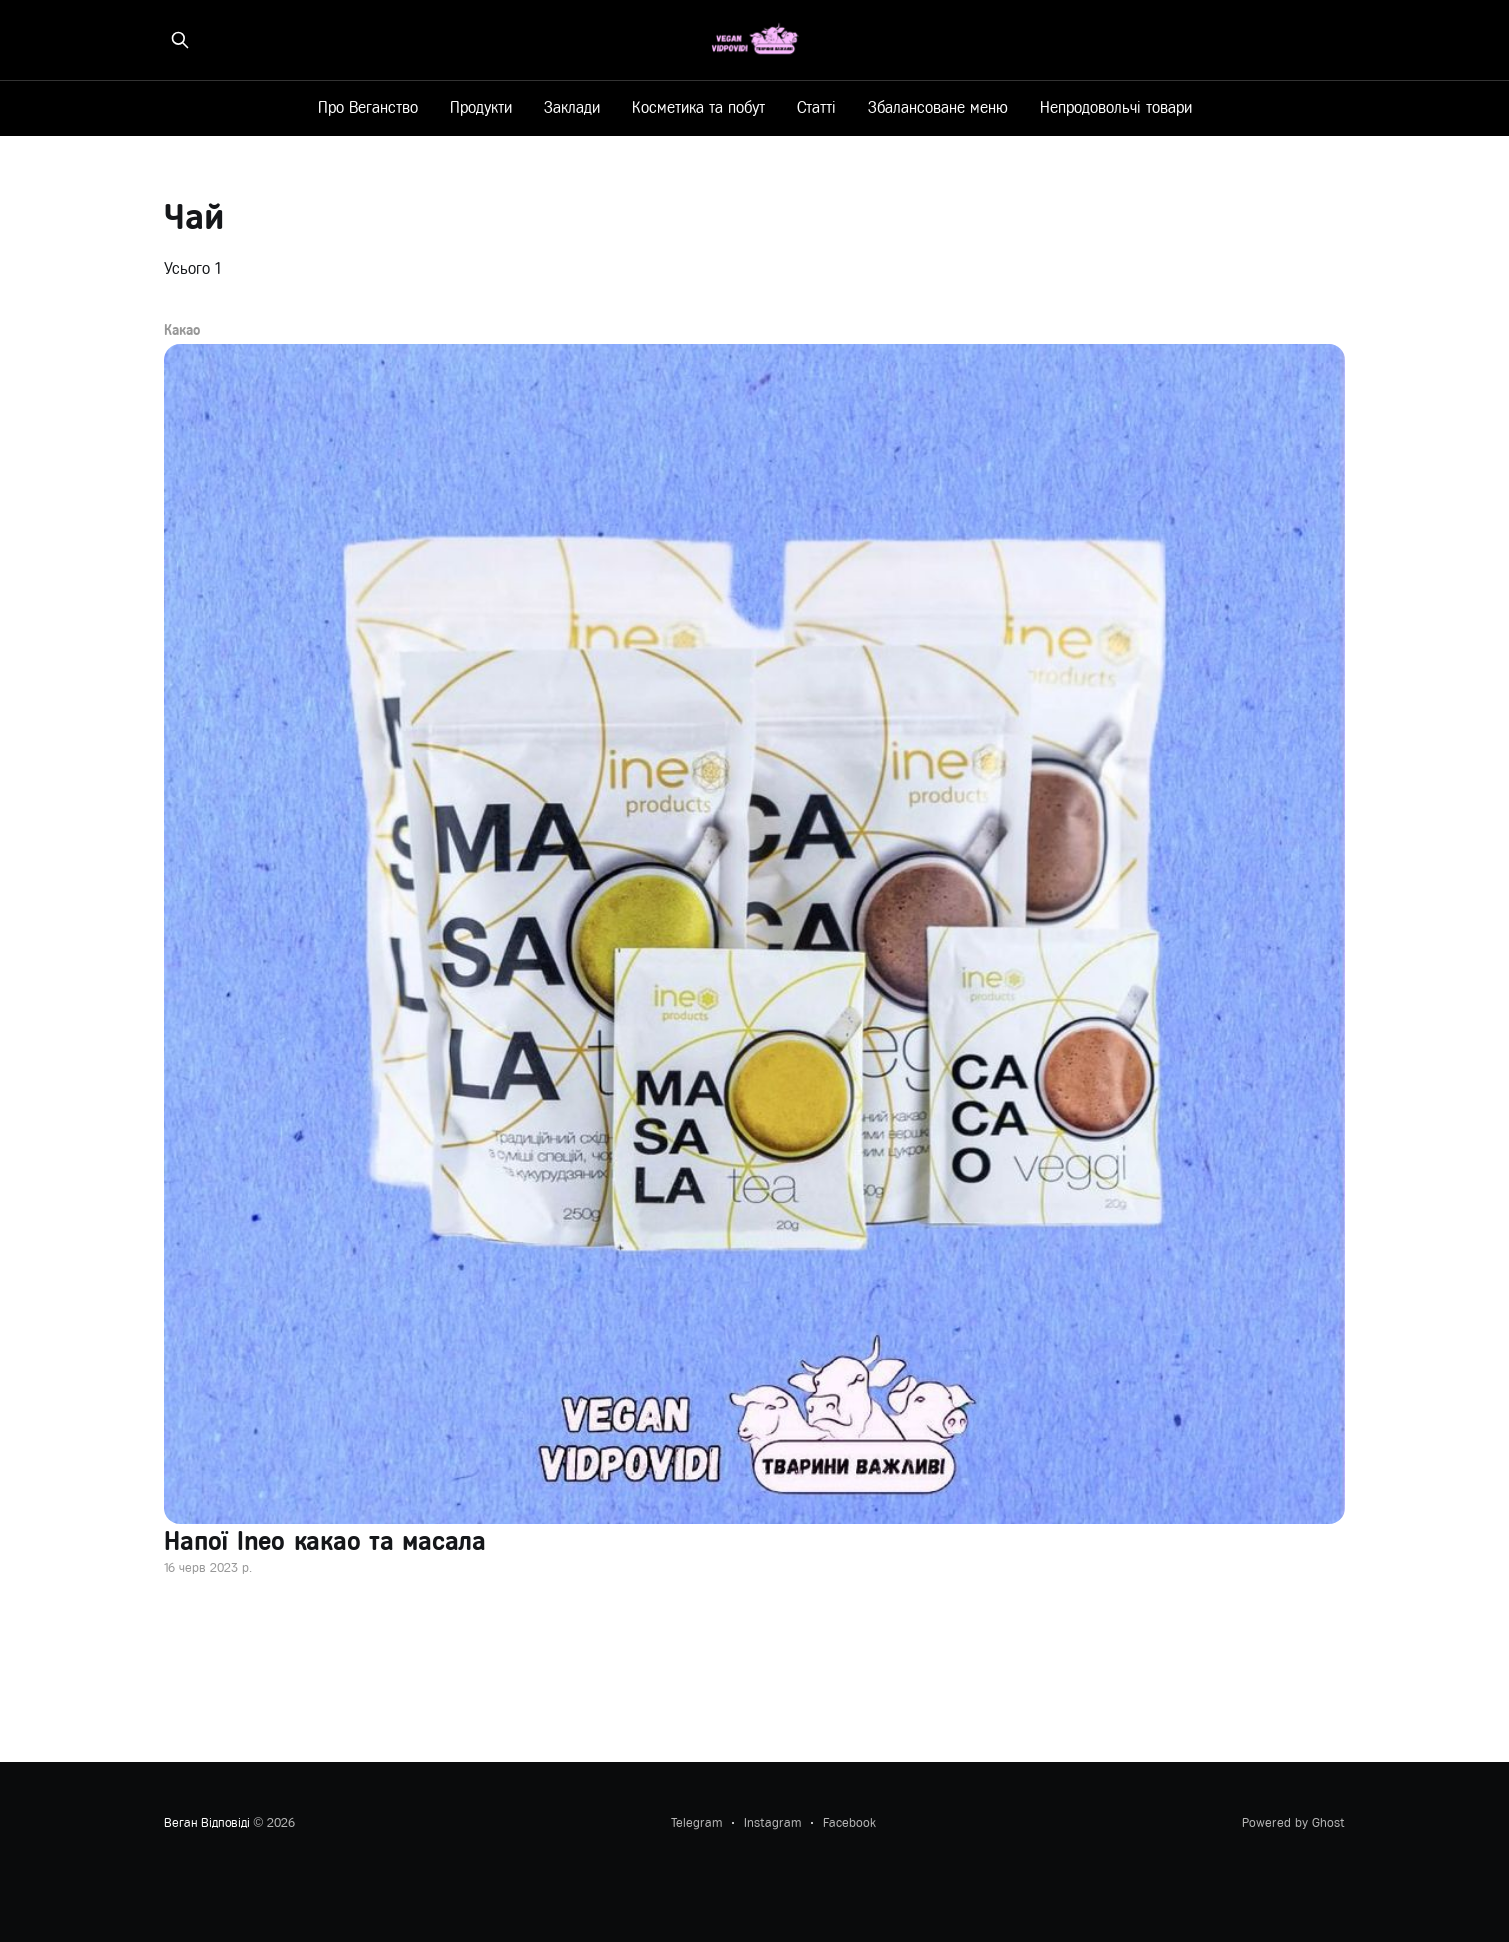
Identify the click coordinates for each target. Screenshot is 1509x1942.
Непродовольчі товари (1116, 107)
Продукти (481, 107)
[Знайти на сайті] (180, 40)
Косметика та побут (698, 107)
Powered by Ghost (1293, 1822)
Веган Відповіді (206, 1822)
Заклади (572, 107)
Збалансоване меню (938, 107)
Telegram (696, 1822)
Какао (182, 331)
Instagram (772, 1822)
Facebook (849, 1822)
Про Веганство (368, 107)
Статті (816, 107)
